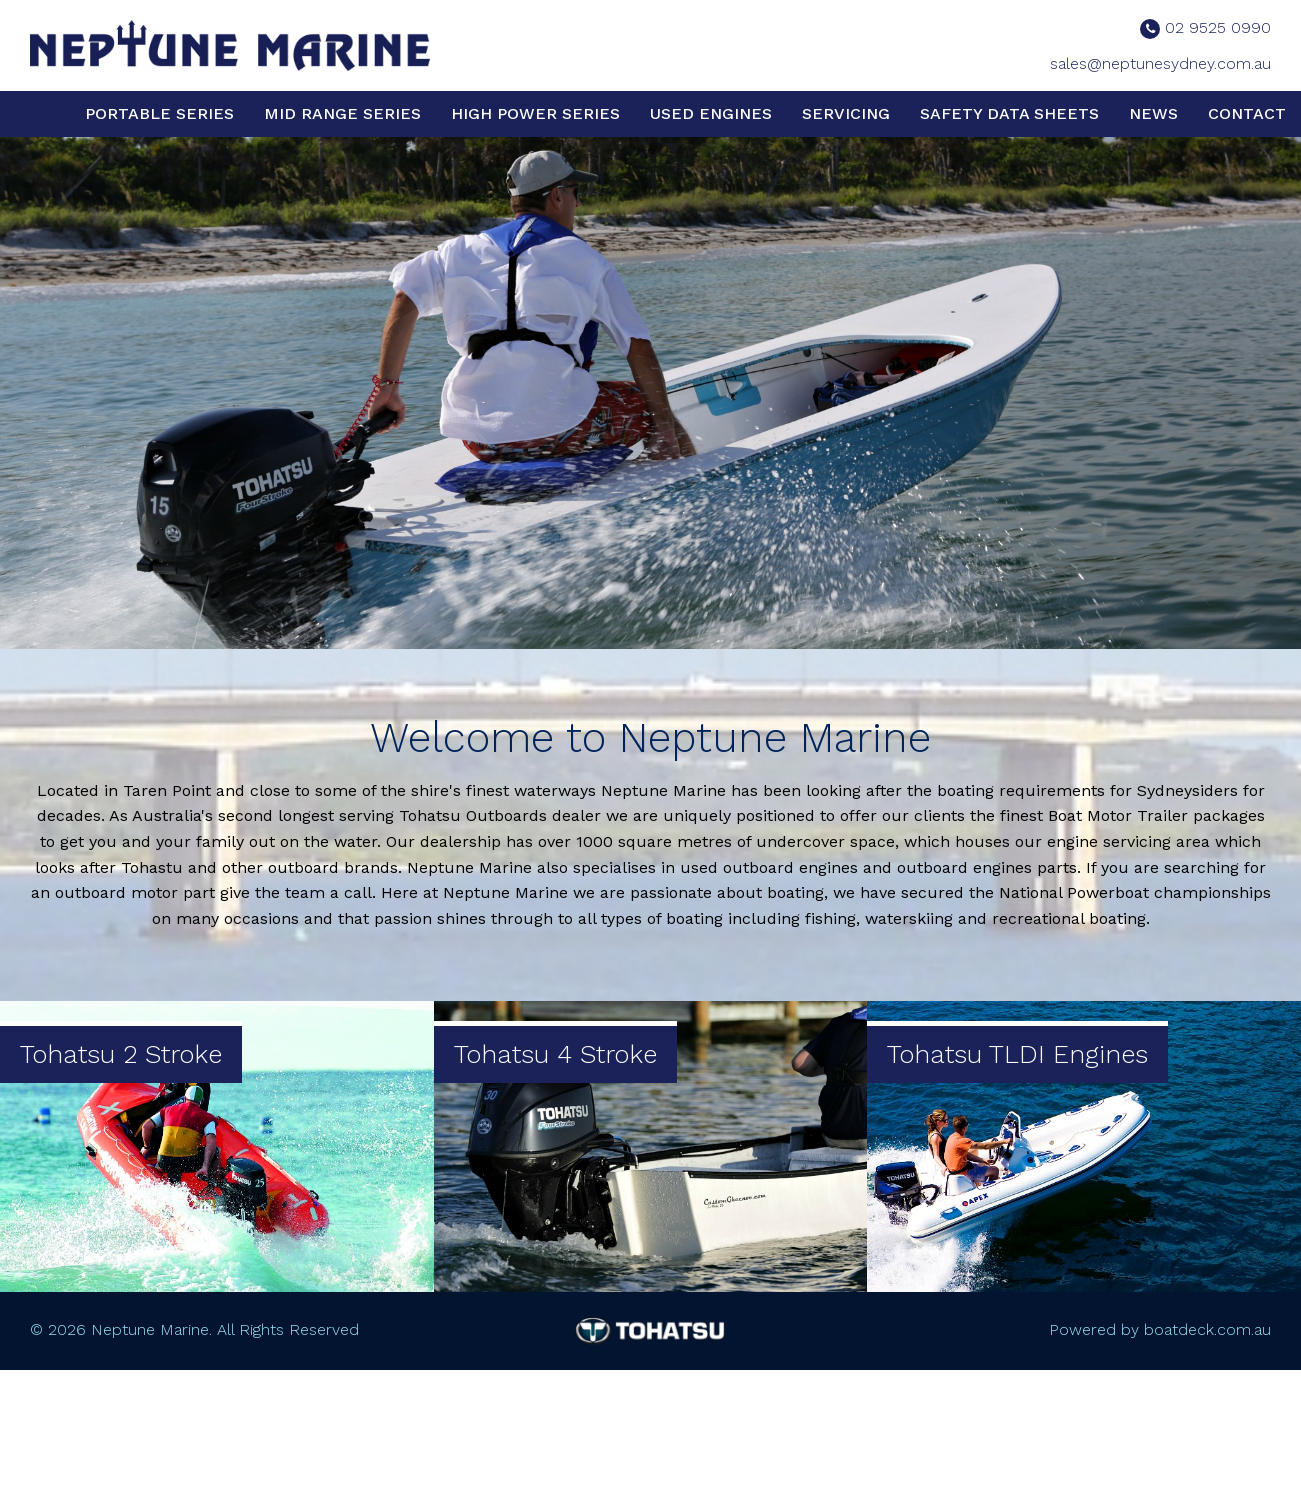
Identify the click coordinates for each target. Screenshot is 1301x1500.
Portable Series (159, 113)
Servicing (846, 113)
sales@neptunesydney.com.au (1160, 63)
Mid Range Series (342, 113)
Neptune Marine (150, 1329)
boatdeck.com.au (1207, 1329)
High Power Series (535, 113)
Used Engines (711, 113)
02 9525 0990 (1218, 27)
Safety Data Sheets (1009, 113)
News (1153, 113)
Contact (1247, 113)
